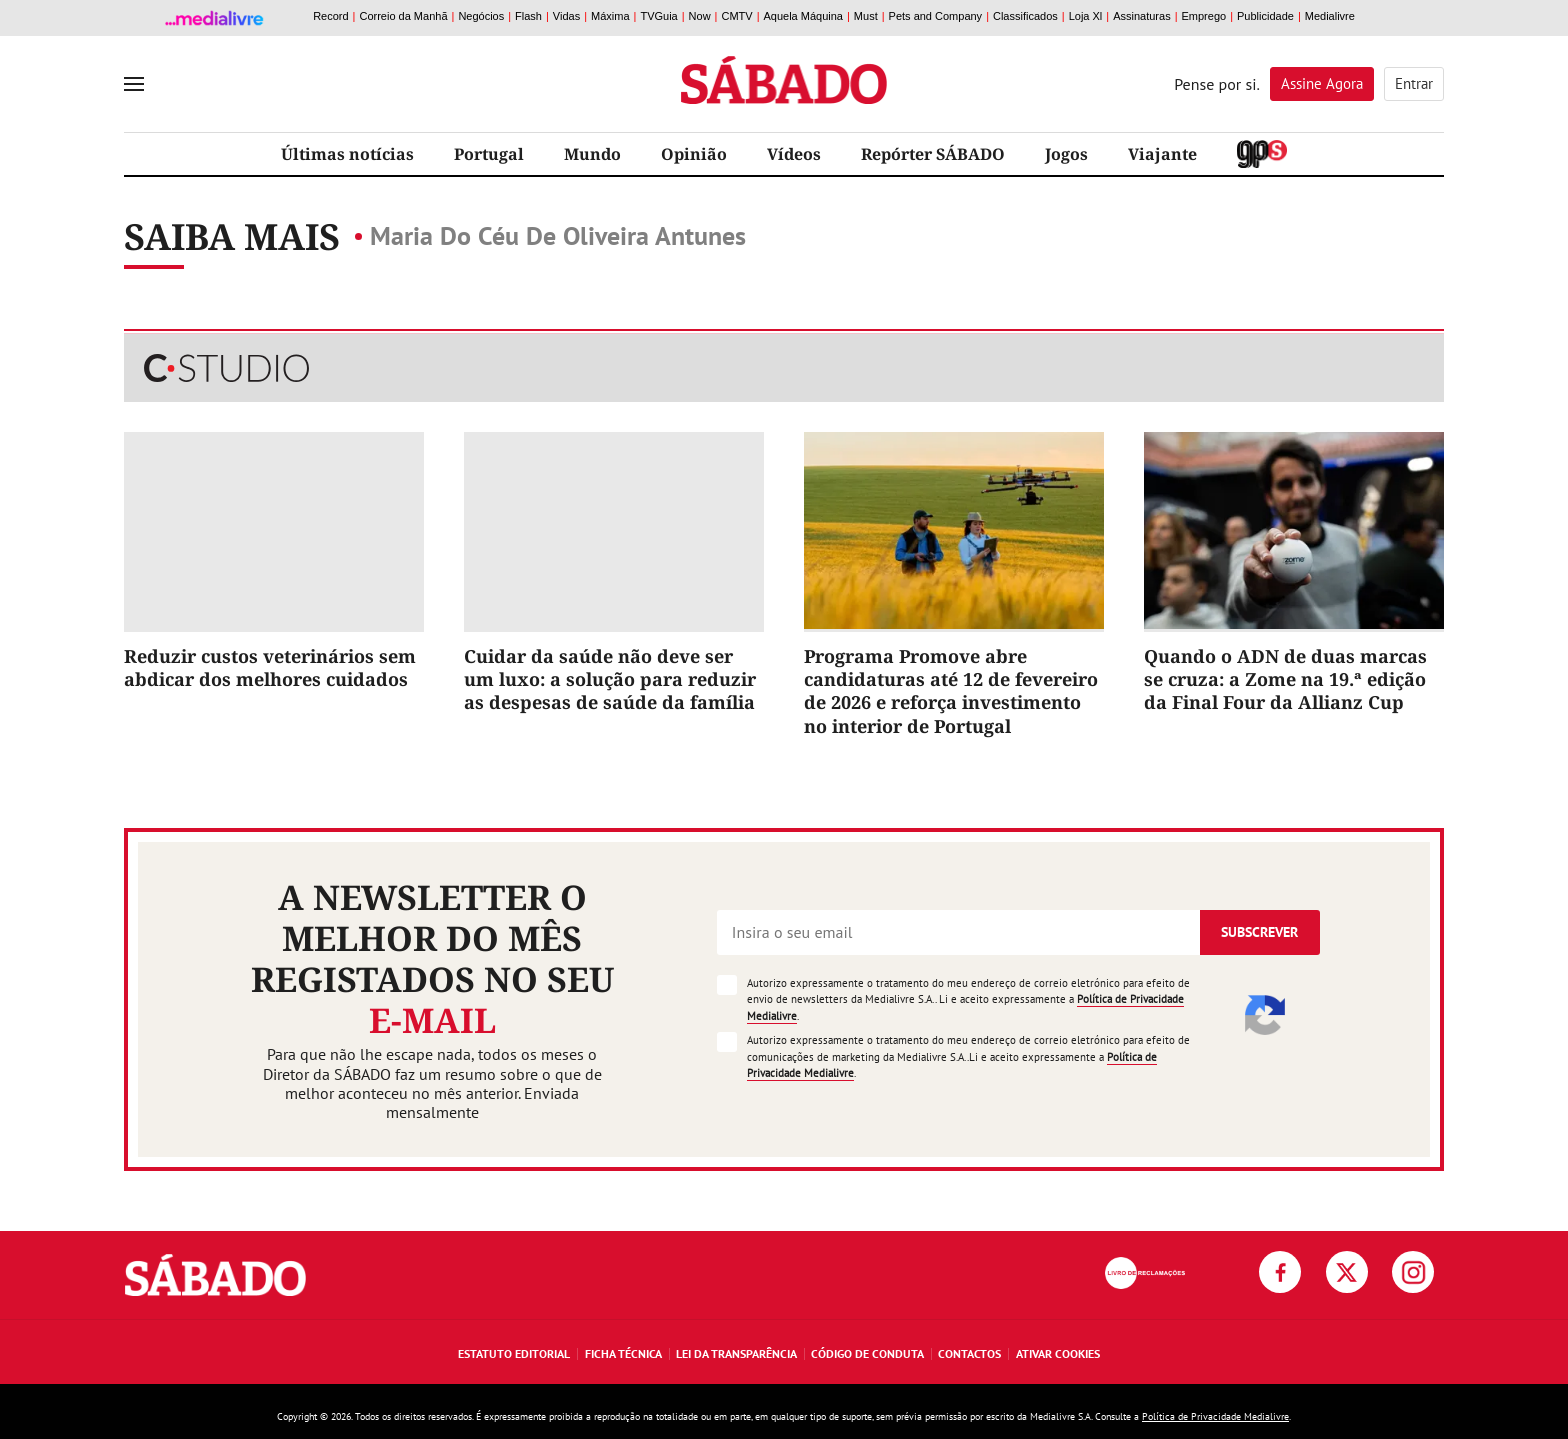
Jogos (1066, 154)
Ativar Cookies (1058, 1353)
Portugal (489, 154)
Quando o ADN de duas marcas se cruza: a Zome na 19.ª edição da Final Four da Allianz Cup (1285, 679)
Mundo (592, 154)
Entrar (1414, 83)
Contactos (969, 1353)
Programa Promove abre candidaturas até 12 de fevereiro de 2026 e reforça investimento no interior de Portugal (951, 691)
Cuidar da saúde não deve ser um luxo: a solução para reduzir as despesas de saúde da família (610, 679)
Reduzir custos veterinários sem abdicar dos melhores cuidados (270, 667)
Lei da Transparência (736, 1353)
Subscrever (1259, 932)
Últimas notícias (347, 154)
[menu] (134, 84)
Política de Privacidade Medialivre (1215, 1416)
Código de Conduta (867, 1353)
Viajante (1162, 154)
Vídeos (794, 154)
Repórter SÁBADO (933, 154)
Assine (1322, 83)
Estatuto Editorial (514, 1353)
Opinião (694, 154)
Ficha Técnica (623, 1353)
